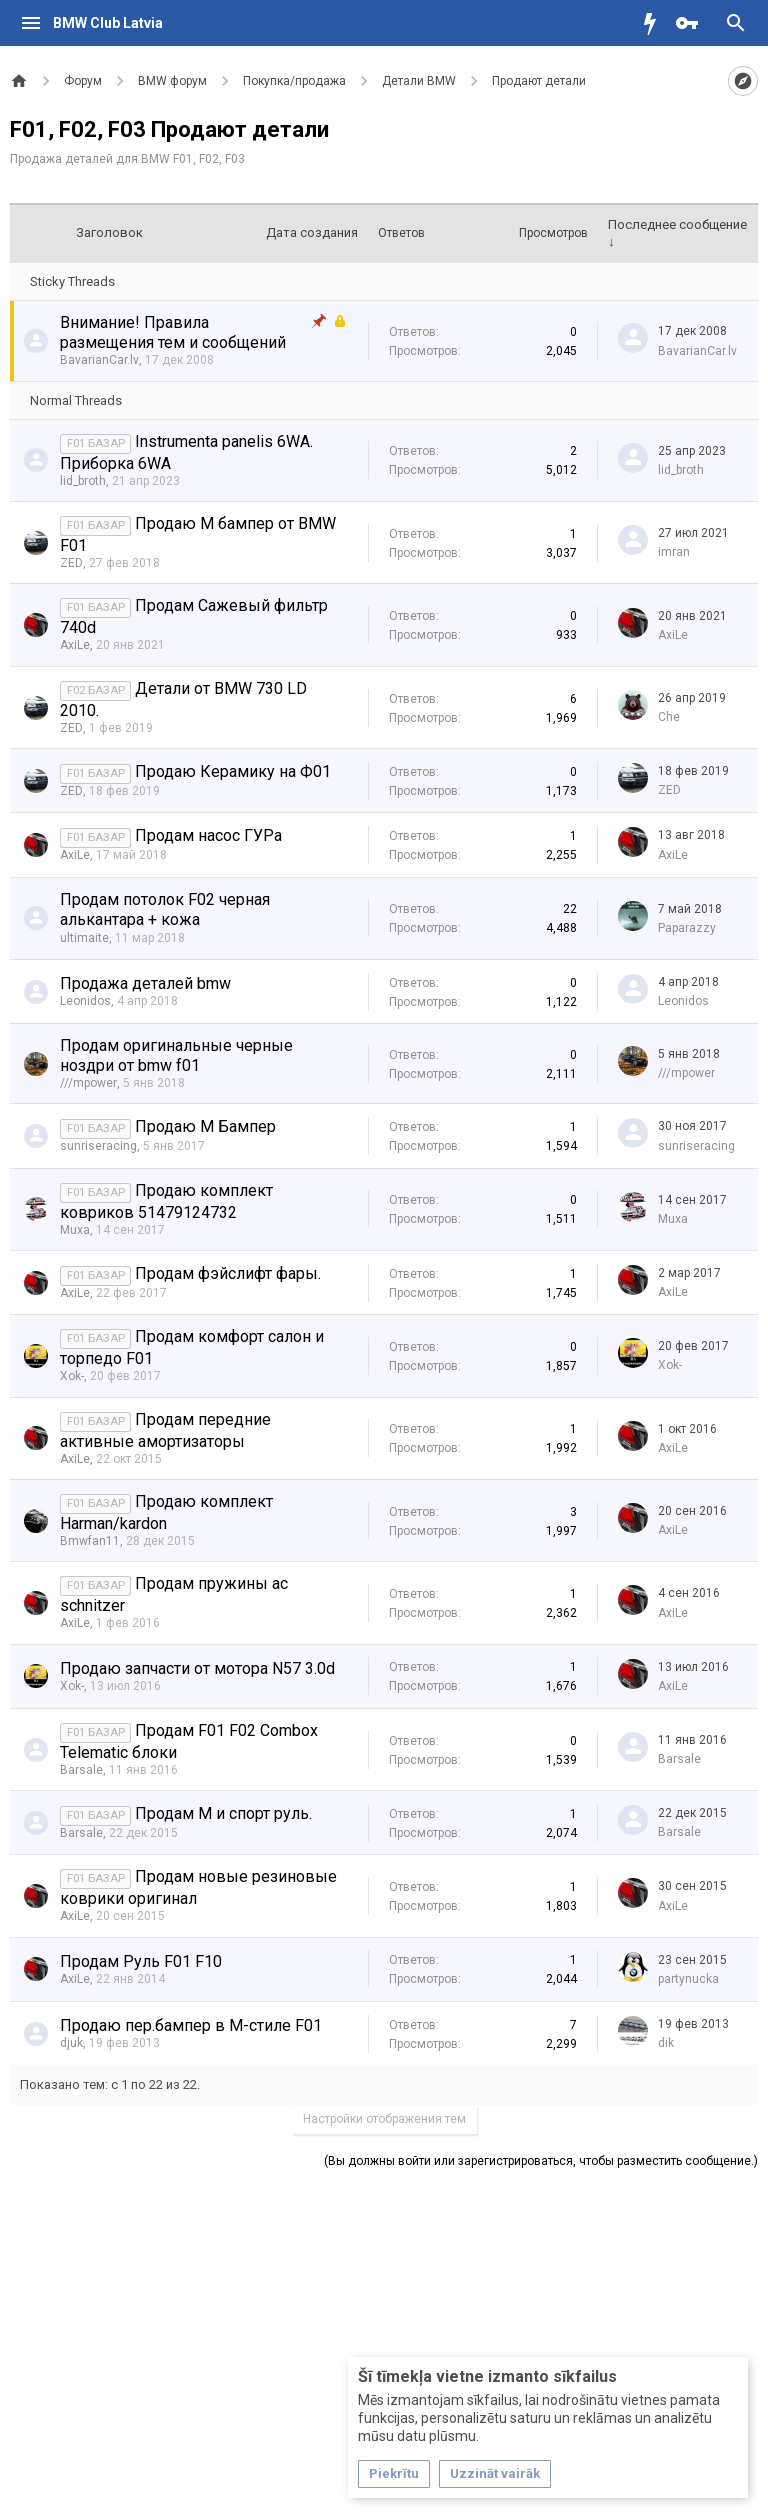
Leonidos (85, 1001)
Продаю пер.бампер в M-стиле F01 (191, 2025)
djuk (71, 2043)
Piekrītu (394, 2473)
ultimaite (84, 938)
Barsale (81, 1770)
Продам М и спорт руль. (223, 1813)
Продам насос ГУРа (208, 835)
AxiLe (75, 645)
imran (674, 552)
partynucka (688, 1979)
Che (669, 717)
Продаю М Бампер (205, 1126)
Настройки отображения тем (384, 2119)
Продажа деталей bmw (145, 983)
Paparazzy (687, 928)
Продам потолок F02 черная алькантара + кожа (165, 909)
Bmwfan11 (90, 1541)
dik (666, 2043)
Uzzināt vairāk (495, 2473)
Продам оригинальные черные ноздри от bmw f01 (176, 1055)
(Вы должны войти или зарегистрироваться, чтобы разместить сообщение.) (541, 2161)
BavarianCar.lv (99, 360)
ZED (71, 563)
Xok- (72, 1376)
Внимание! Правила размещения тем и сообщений (173, 332)
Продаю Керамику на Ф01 (233, 771)
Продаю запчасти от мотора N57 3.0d (197, 1668)
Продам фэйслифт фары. (228, 1273)
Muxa (75, 1230)
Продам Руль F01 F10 (141, 1961)
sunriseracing (98, 1146)
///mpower (88, 1083)
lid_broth (83, 481)
